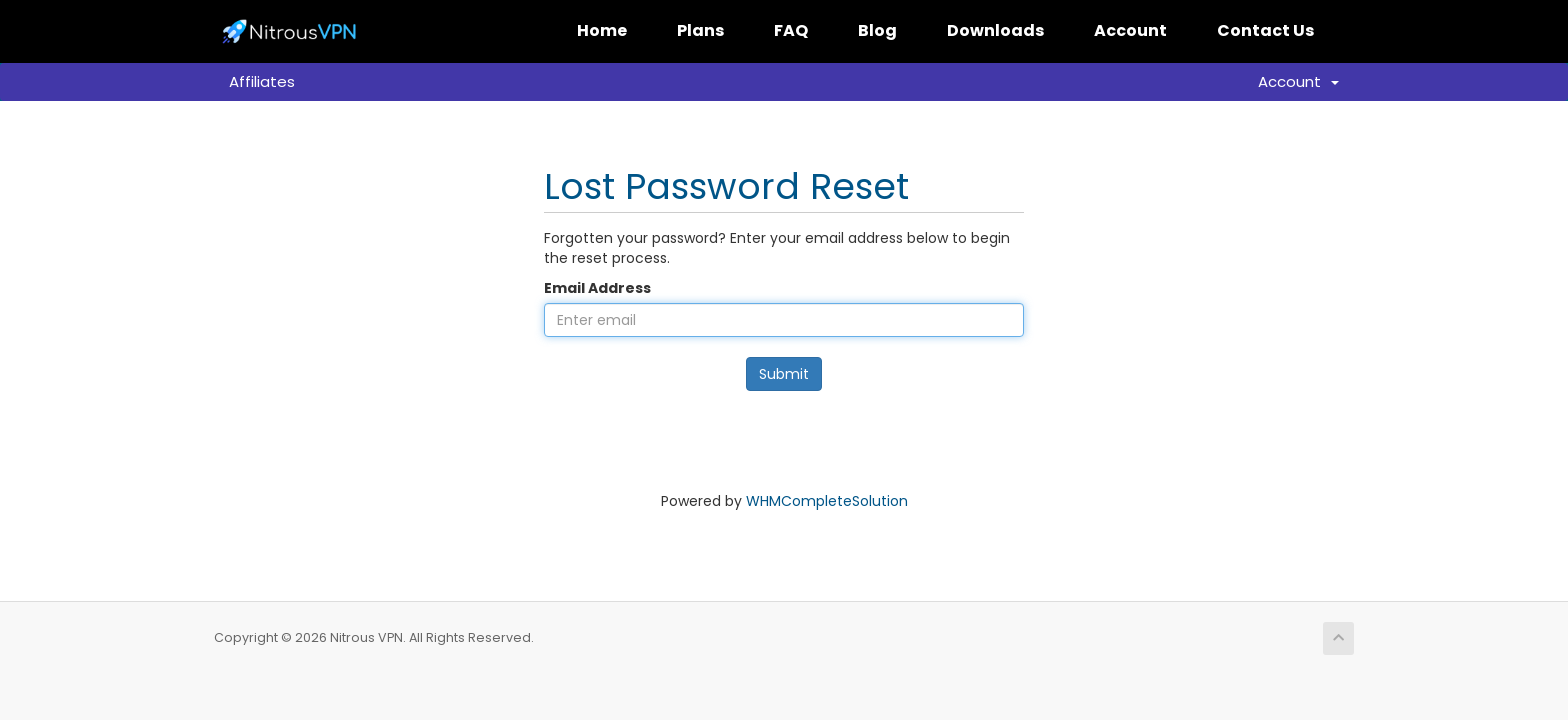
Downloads (995, 30)
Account (1130, 30)
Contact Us (1265, 30)
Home (602, 30)
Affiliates (262, 81)
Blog (877, 30)
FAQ (791, 30)
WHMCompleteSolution (827, 501)
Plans (700, 30)
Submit (784, 374)
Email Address (597, 288)
